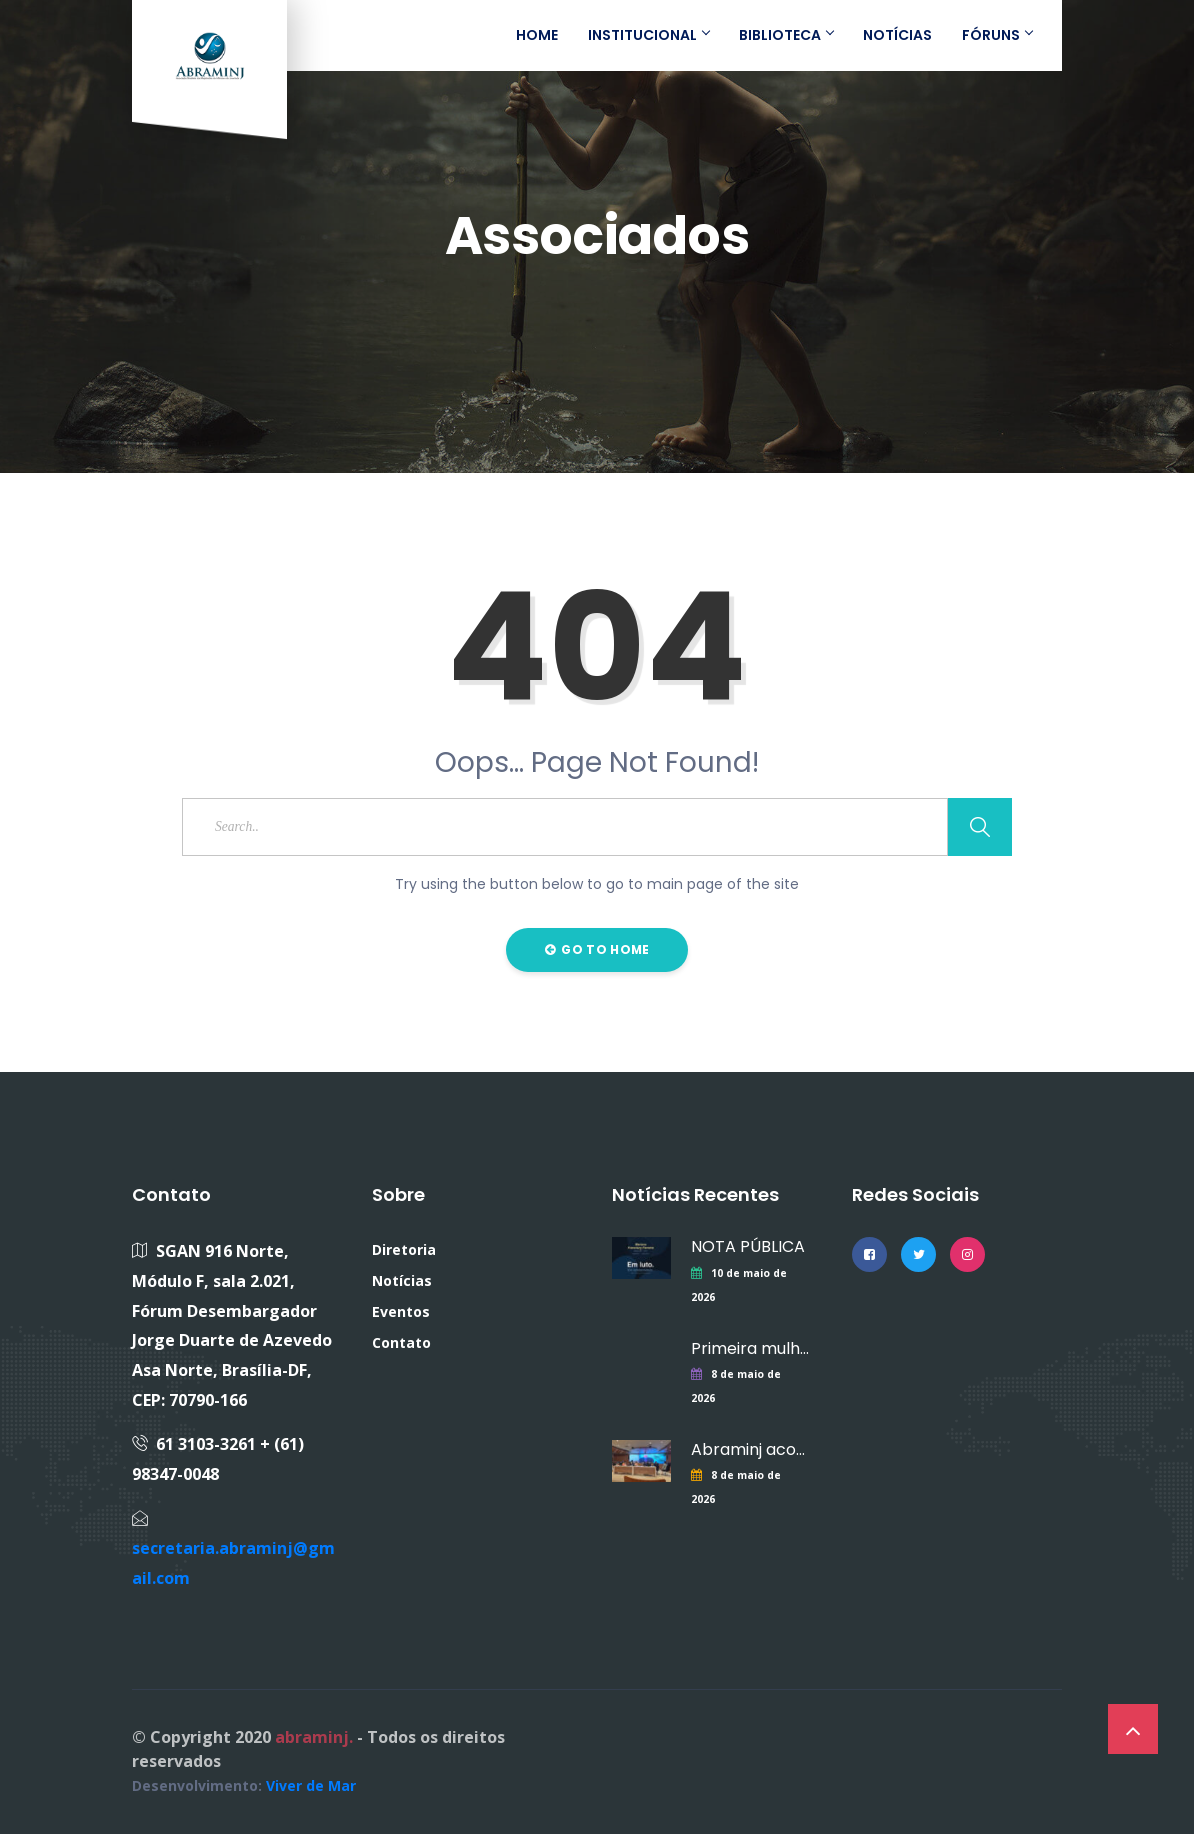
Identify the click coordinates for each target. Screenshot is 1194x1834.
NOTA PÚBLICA (748, 1246)
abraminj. (314, 1737)
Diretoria (404, 1249)
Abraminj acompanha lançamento (754, 1449)
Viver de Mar (311, 1785)
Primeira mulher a (754, 1348)
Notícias (402, 1280)
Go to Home (597, 949)
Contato (401, 1342)
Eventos (401, 1311)
